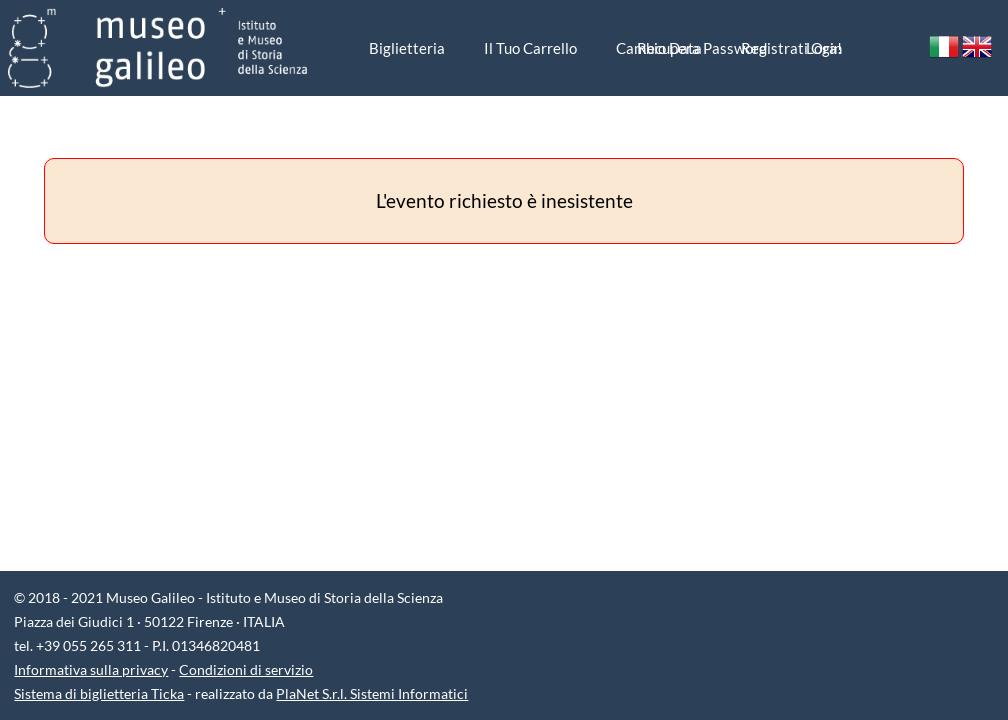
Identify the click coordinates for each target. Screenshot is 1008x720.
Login (824, 48)
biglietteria (407, 48)
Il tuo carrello (530, 48)
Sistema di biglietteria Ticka (99, 693)
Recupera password (702, 48)
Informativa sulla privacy (91, 669)
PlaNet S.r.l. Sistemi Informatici (372, 693)
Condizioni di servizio (246, 669)
